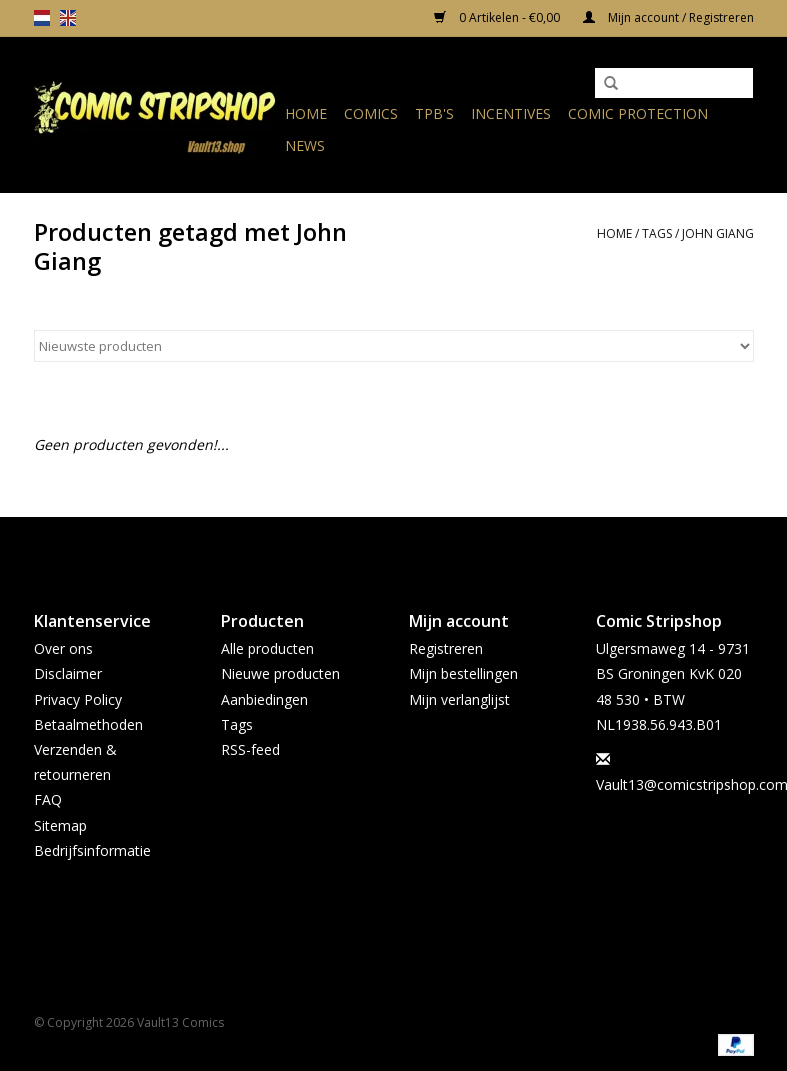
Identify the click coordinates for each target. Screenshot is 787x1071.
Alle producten (267, 648)
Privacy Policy (78, 699)
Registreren (446, 648)
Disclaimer (68, 673)
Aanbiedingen (264, 699)
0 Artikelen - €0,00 (498, 17)
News (305, 145)
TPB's (434, 113)
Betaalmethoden (88, 724)
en (68, 18)
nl (42, 18)
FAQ (48, 799)
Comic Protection (638, 113)
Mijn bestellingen (463, 673)
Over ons (63, 648)
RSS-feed (250, 749)
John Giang (718, 233)
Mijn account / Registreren (668, 17)
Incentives (511, 113)
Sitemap (60, 825)
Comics (371, 113)
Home (306, 113)
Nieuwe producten (280, 673)
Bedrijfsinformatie (92, 850)
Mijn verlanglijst (459, 699)
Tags (657, 233)
